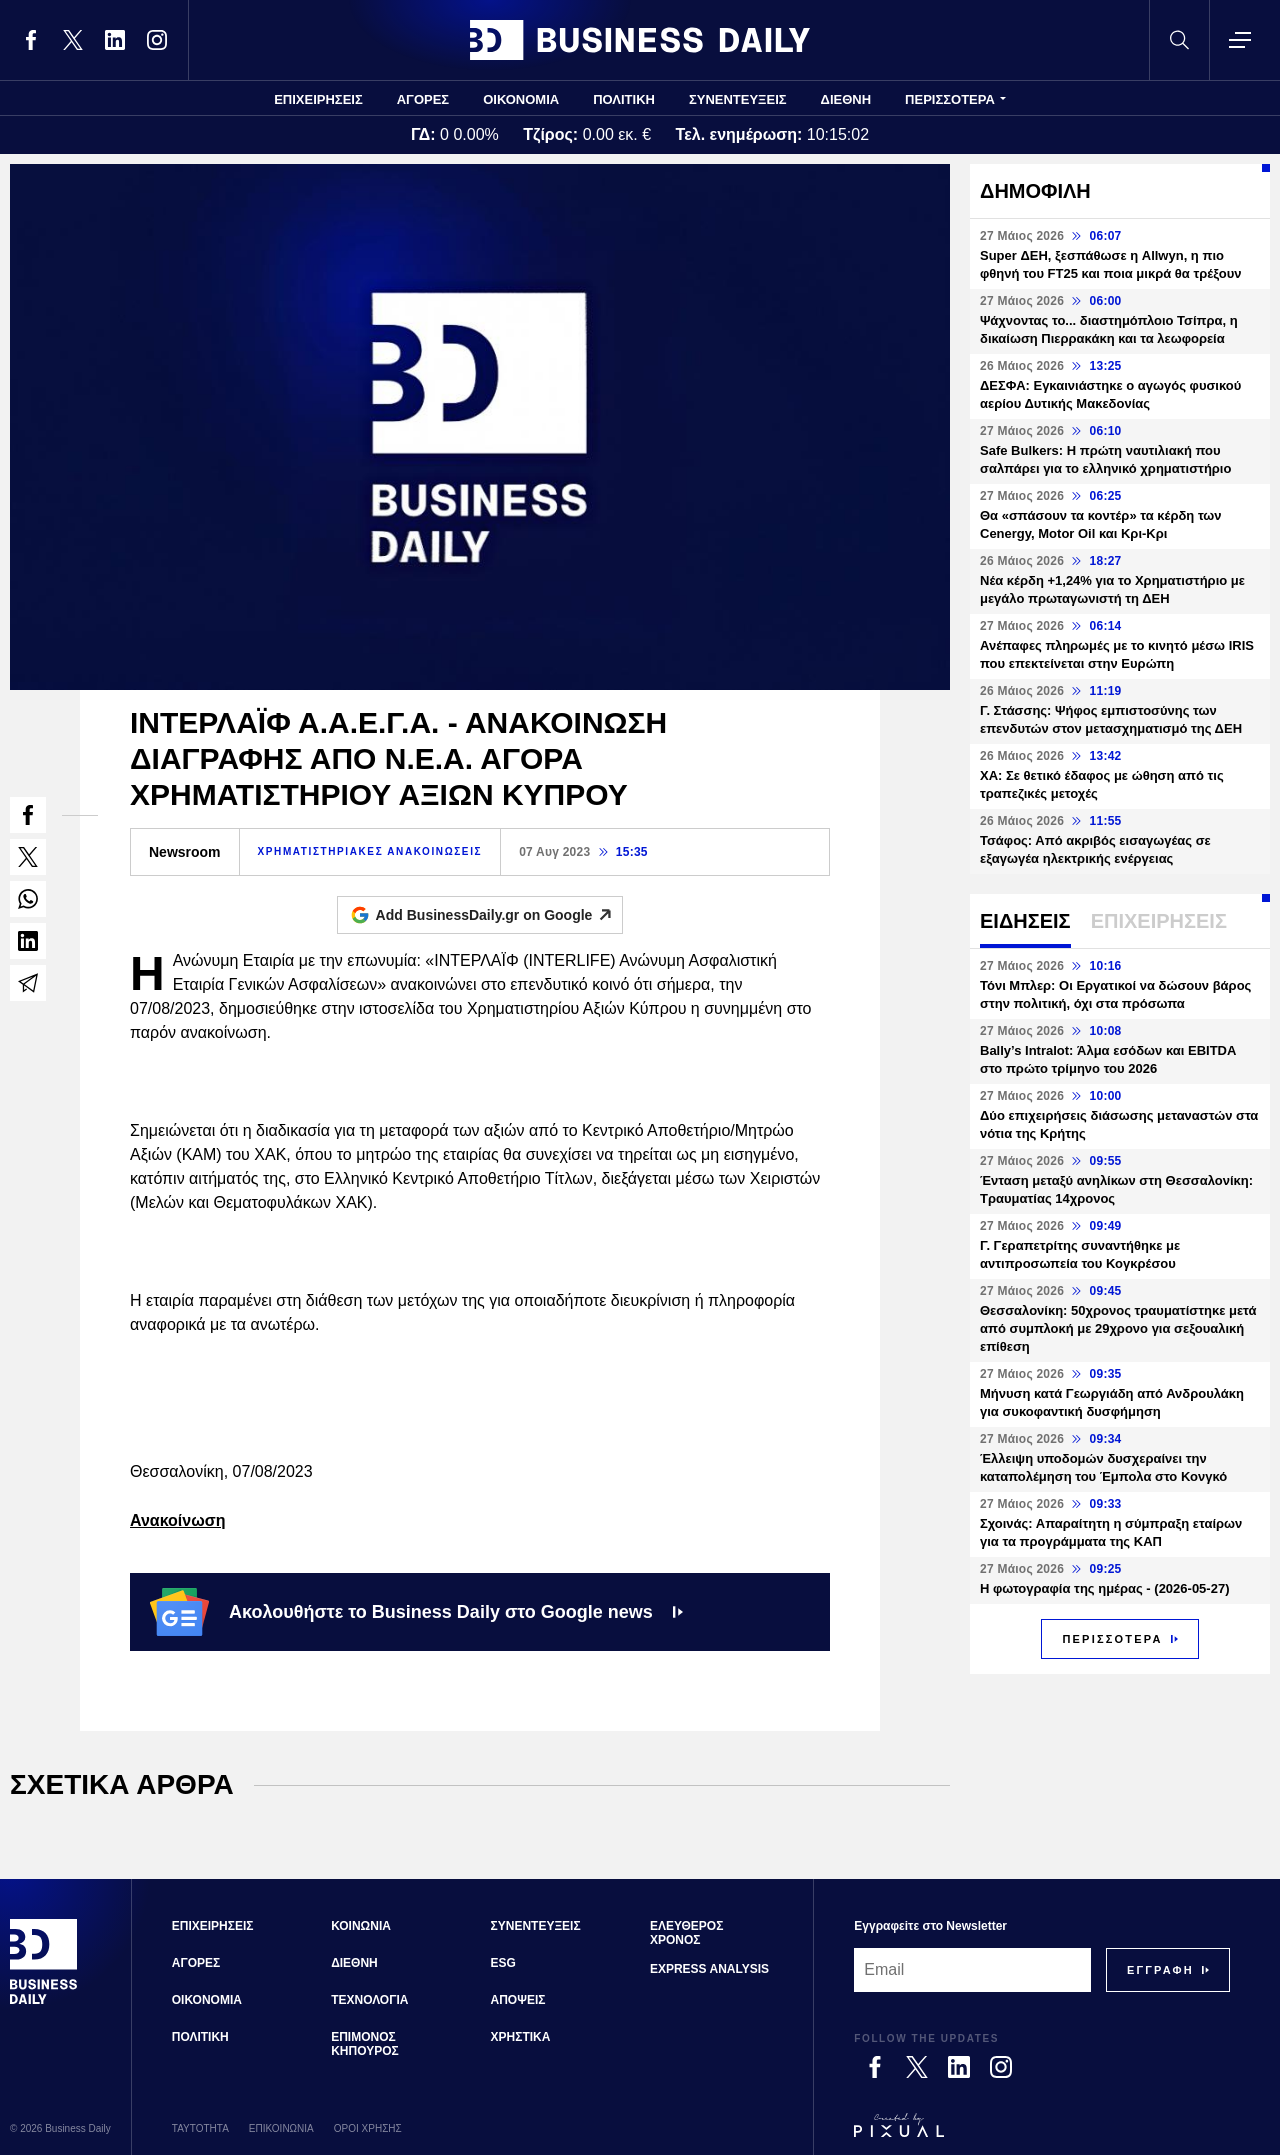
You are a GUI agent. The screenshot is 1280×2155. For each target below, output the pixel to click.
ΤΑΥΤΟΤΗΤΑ (200, 2128)
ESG (503, 1963)
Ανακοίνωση (177, 1520)
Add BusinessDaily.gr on (499, 915)
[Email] (972, 1970)
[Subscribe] (1160, 1970)
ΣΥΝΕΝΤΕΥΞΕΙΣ (738, 99)
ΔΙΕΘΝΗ (846, 99)
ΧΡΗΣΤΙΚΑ (521, 2037)
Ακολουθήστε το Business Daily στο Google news (416, 1612)
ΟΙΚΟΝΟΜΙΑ (521, 99)
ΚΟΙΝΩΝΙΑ (361, 1926)
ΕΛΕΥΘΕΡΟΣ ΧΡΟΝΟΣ (686, 1933)
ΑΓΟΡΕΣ (423, 99)
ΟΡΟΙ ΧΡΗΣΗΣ (368, 2128)
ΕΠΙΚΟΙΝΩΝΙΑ (281, 2128)
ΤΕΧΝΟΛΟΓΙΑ (369, 2000)
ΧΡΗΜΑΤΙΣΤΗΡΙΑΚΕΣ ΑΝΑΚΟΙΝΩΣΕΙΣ (370, 851)
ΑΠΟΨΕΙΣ (518, 2000)
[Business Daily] (44, 2001)
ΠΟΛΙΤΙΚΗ (624, 99)
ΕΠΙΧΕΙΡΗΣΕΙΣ (318, 99)
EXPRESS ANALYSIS (709, 1969)
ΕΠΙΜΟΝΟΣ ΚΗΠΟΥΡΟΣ (365, 2044)
